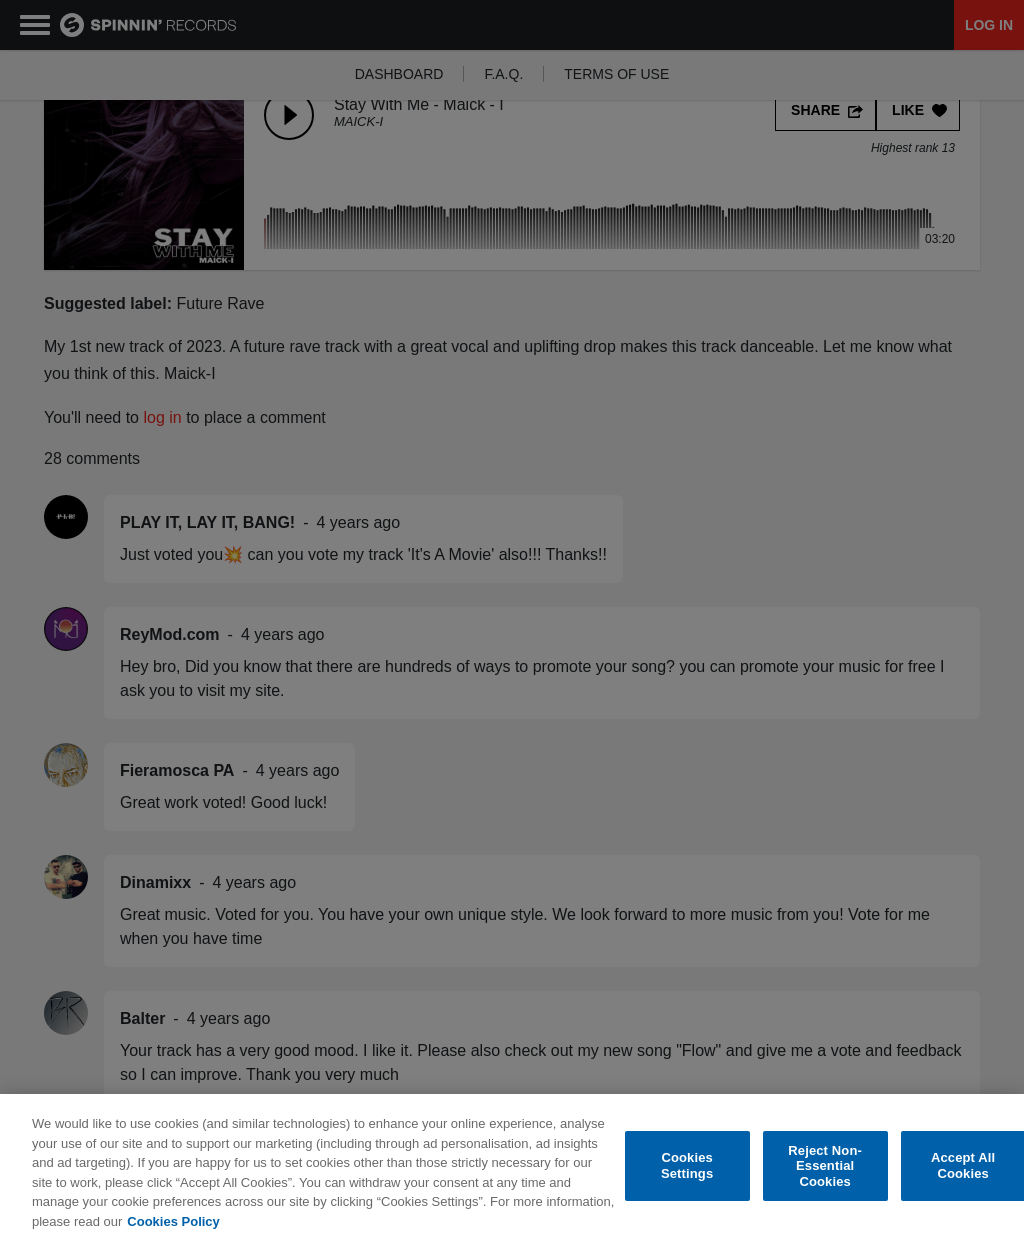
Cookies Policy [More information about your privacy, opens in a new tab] (173, 1225)
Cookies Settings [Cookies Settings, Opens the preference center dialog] (687, 1170)
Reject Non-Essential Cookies (825, 1170)
